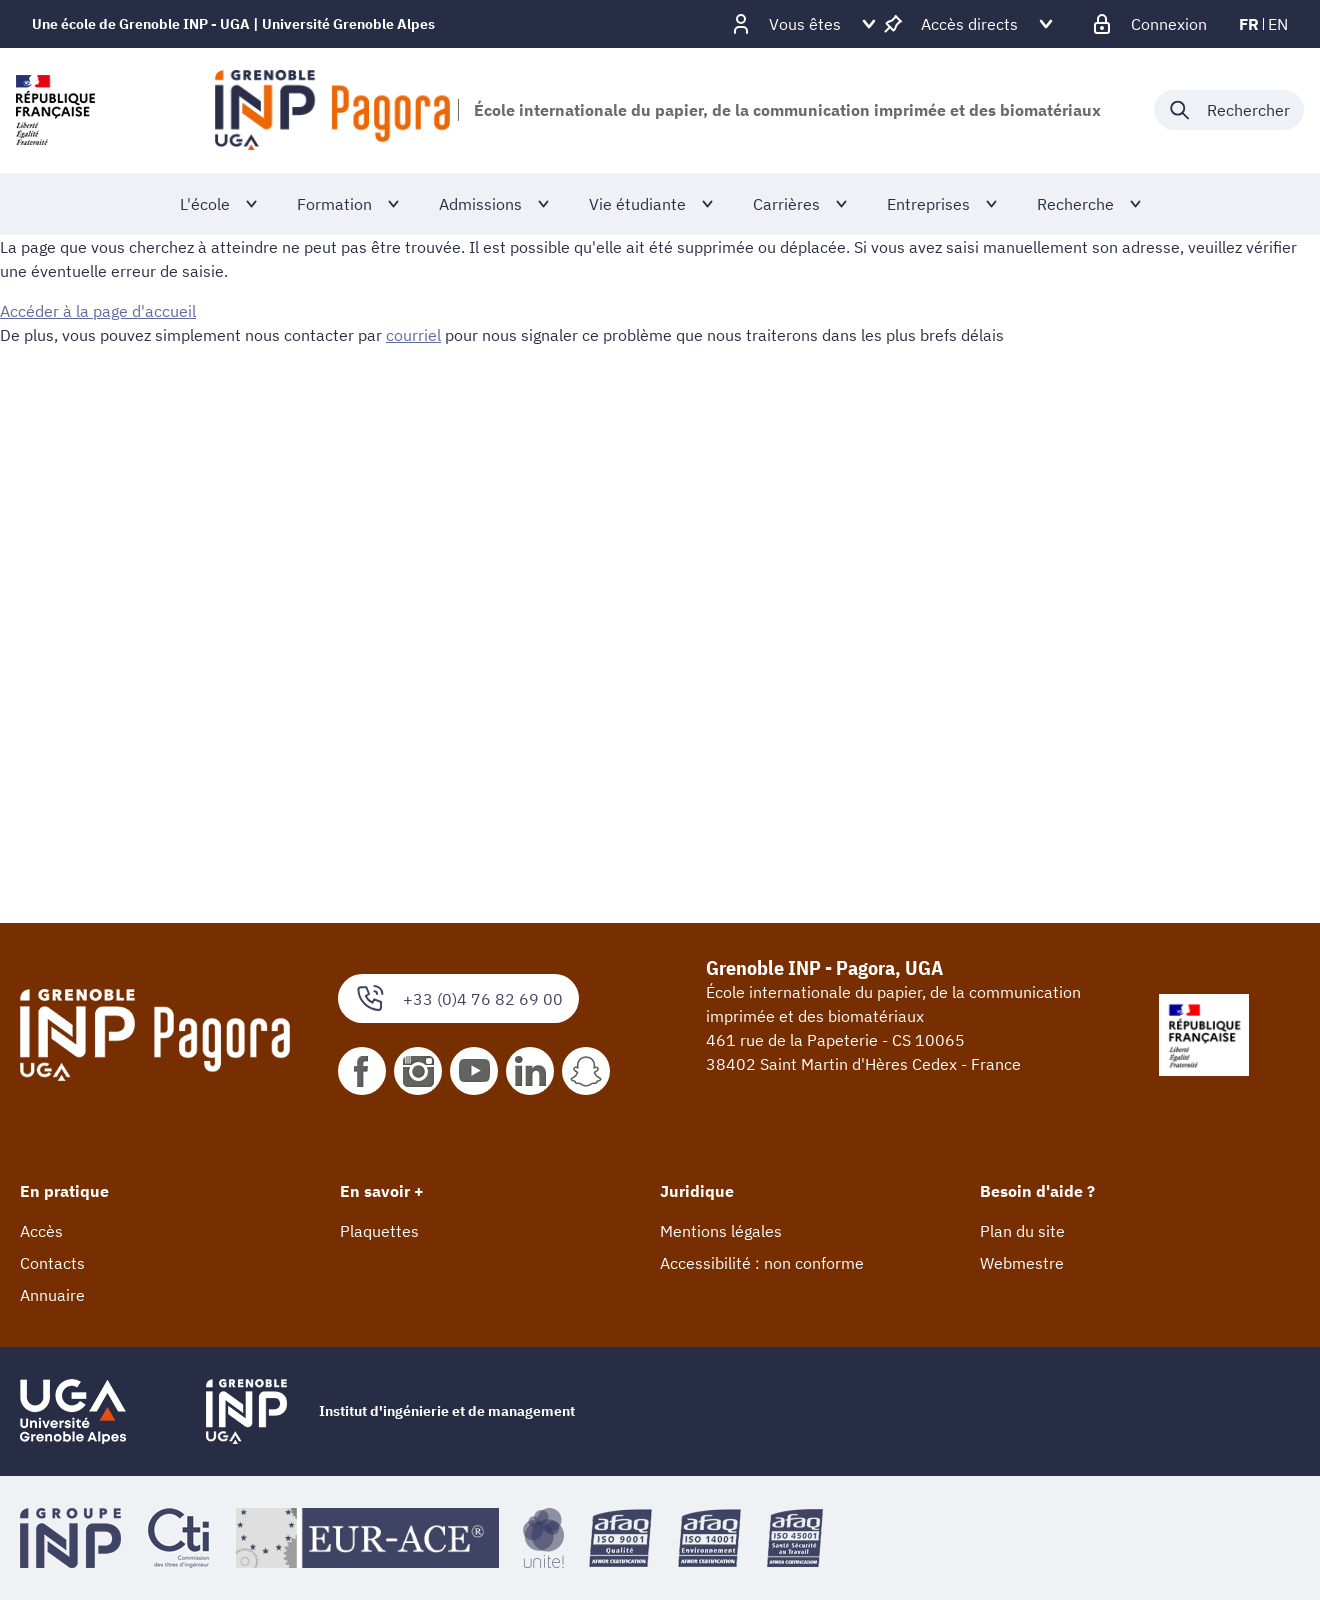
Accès (41, 1231)
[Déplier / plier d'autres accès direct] (969, 24)
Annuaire (52, 1295)
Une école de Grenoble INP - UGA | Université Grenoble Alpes (233, 24)
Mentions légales (721, 1231)
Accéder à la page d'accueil (98, 311)
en (1278, 24)
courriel (413, 335)
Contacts (52, 1263)
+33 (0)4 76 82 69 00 (458, 998)
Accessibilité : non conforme (762, 1263)
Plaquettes (379, 1231)
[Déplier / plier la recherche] (1229, 110)
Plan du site (1022, 1231)
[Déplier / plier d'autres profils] (805, 24)
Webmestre (1022, 1263)
